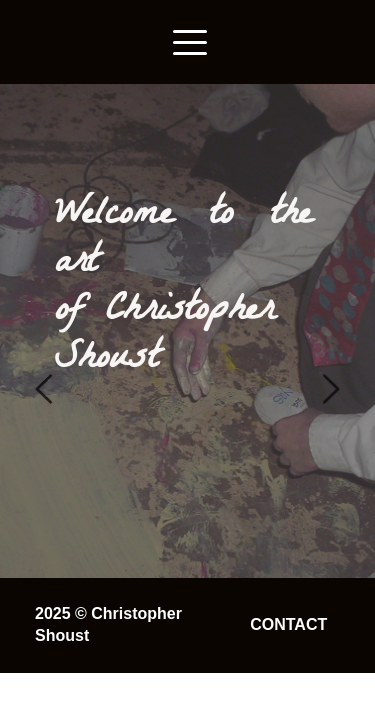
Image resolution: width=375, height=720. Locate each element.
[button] (190, 42)
